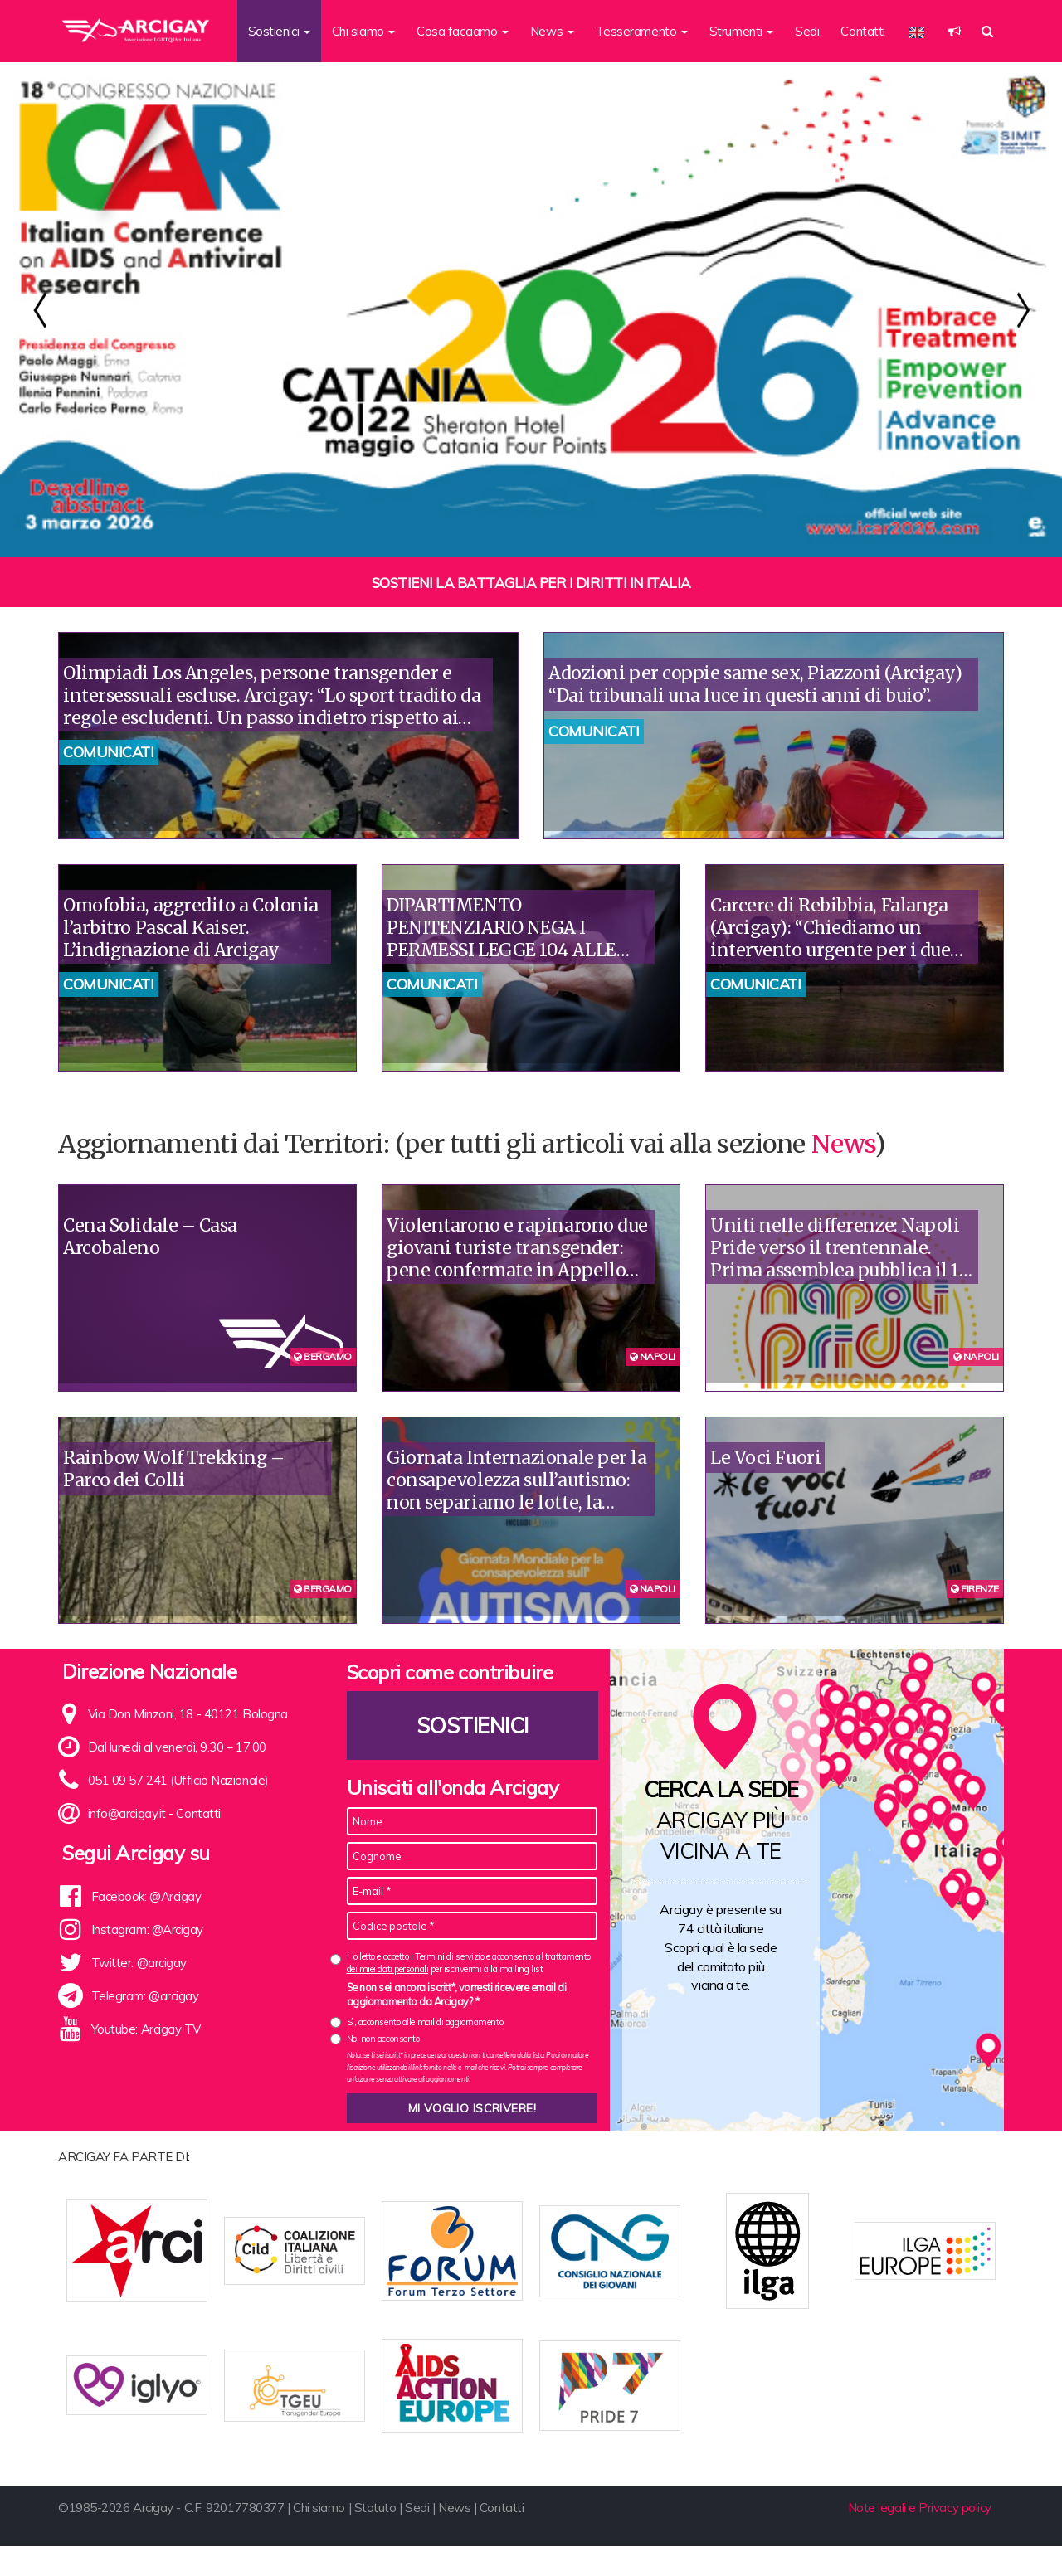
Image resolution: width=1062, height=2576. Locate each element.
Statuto (375, 2536)
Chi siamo (319, 2536)
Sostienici (472, 1725)
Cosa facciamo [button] (463, 31)
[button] (955, 31)
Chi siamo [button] (364, 31)
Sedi (807, 31)
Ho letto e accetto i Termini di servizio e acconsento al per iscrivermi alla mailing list (469, 1963)
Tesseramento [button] (642, 31)
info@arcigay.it (127, 1813)
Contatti (862, 31)
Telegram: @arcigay (145, 1996)
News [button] (552, 31)
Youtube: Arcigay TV (146, 2029)
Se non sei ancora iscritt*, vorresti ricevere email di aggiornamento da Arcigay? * (457, 1995)
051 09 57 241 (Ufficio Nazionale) (178, 1780)
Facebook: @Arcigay (146, 1896)
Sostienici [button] (279, 31)
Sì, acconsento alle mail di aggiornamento (425, 2022)
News (842, 1143)
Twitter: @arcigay (139, 1963)
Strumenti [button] (741, 31)
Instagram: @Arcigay (147, 1929)
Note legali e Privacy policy (919, 2536)
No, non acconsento (383, 2038)
